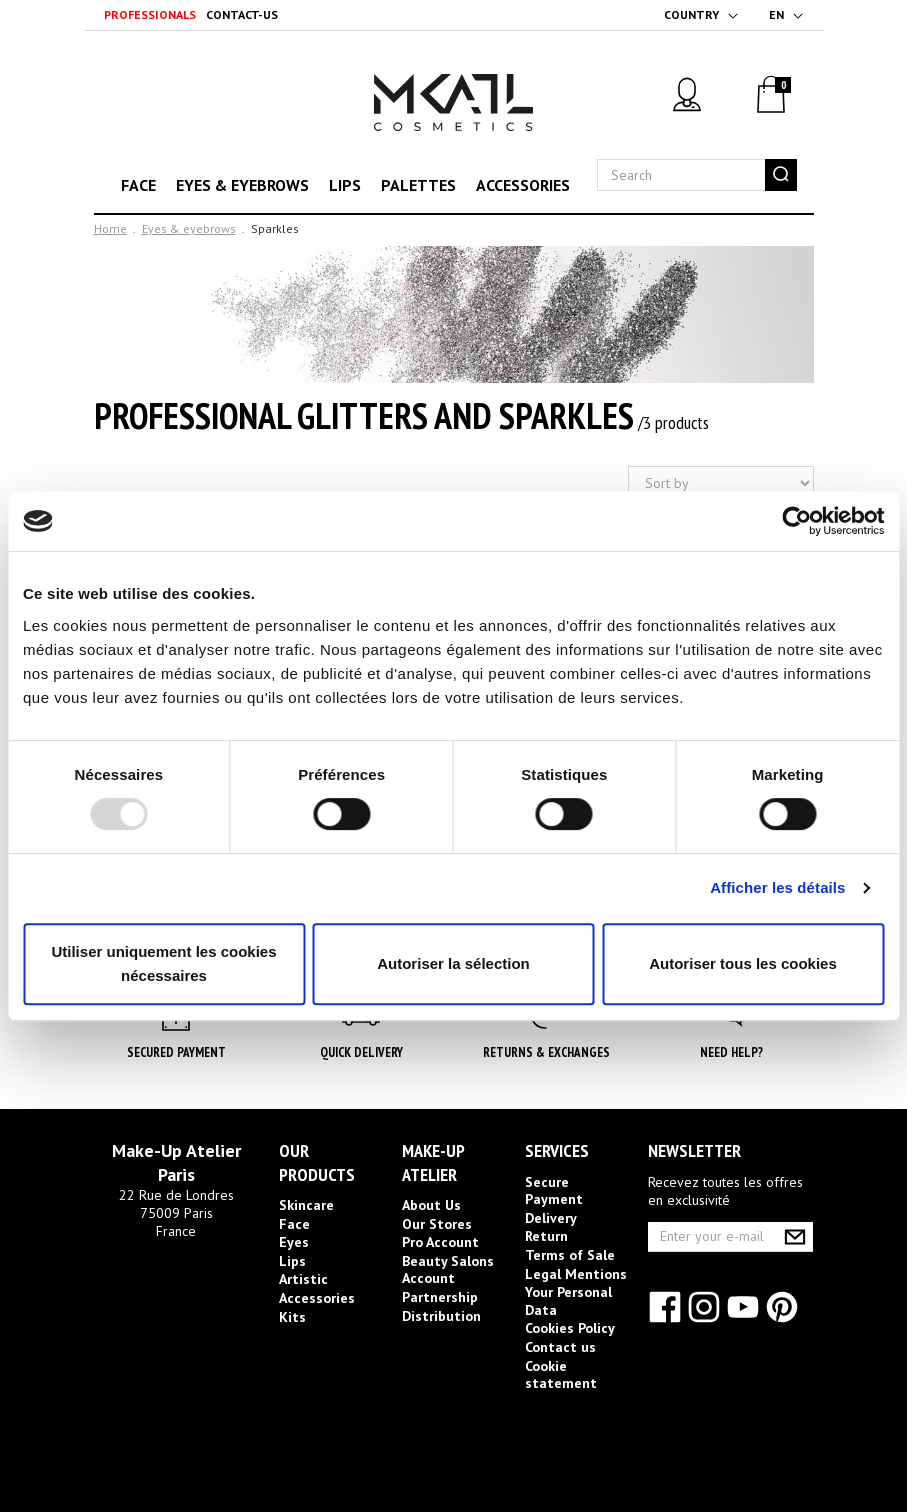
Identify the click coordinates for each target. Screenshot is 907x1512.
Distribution (441, 1316)
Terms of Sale (570, 1255)
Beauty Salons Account (448, 1270)
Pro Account (440, 1242)
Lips (345, 185)
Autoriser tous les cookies (743, 963)
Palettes (418, 185)
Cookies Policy (570, 1328)
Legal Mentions (576, 1274)
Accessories (523, 185)
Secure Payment (554, 1191)
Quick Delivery (361, 1052)
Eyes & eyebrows (242, 185)
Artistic (303, 1279)
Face (138, 185)
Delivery (551, 1218)
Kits (292, 1317)
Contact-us (242, 14)
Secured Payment (176, 1052)
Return (546, 1236)
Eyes (294, 1242)
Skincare (306, 1205)
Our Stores (437, 1224)
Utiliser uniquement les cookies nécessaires (163, 963)
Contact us (560, 1347)
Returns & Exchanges (546, 1052)
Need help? (731, 1052)
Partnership (440, 1297)
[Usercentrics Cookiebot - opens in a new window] (796, 521)
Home (110, 228)
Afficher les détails (777, 887)
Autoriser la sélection (453, 963)
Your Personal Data (568, 1301)
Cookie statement (561, 1375)
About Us (431, 1205)
